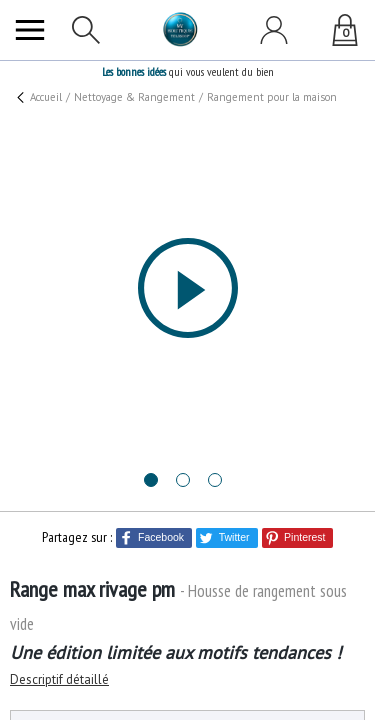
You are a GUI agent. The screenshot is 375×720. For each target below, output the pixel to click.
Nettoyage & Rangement (129, 96)
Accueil (47, 96)
